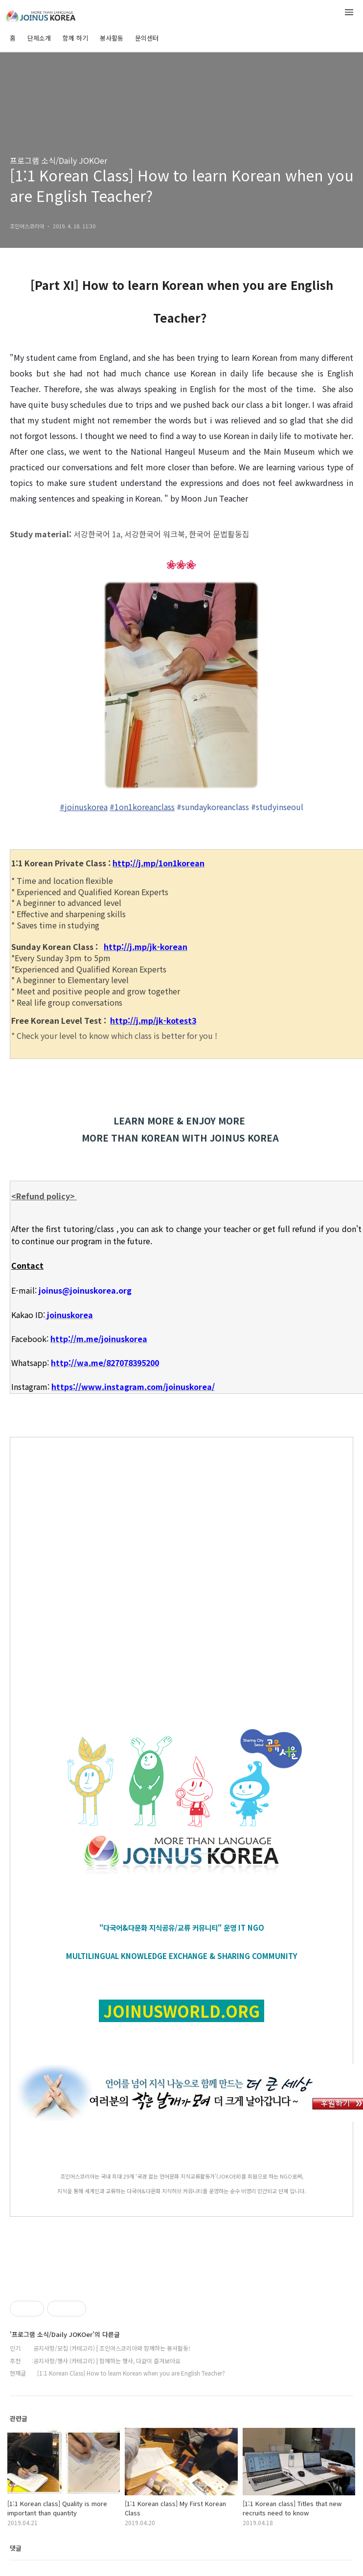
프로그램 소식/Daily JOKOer (58, 160)
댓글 (16, 2548)
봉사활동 (111, 38)
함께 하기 (75, 38)
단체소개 (39, 38)
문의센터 (147, 38)
